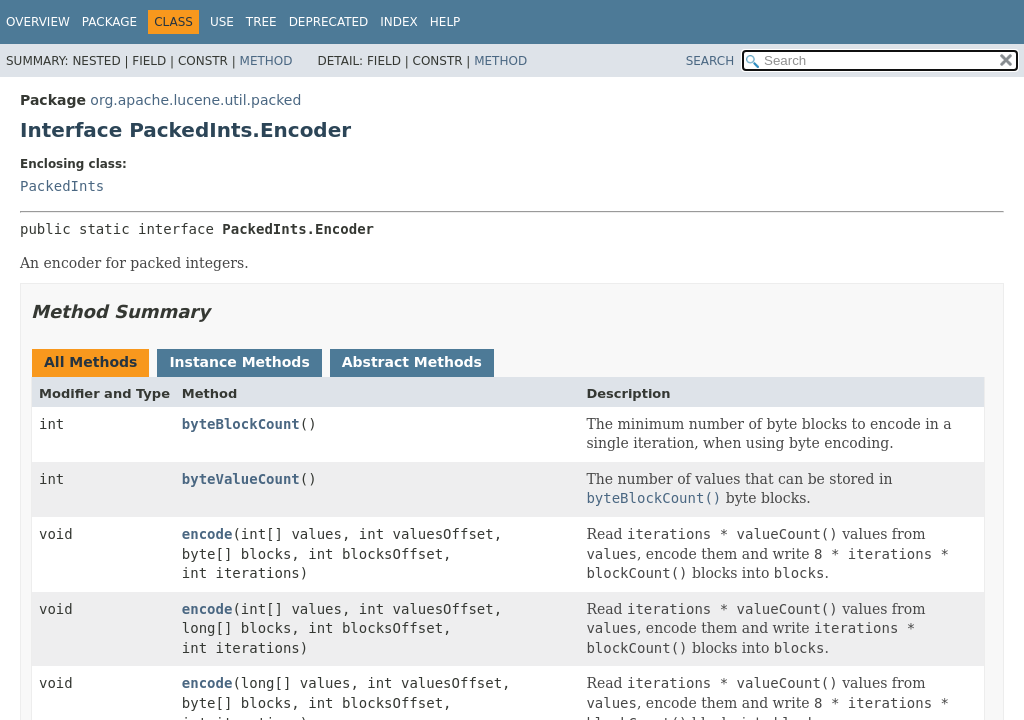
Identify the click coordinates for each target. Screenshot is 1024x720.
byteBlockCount (241, 424)
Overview (38, 22)
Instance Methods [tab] (239, 362)
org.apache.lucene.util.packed (195, 100)
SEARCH (710, 61)
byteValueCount (241, 479)
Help (445, 22)
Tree (261, 22)
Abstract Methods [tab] (412, 362)
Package (109, 22)
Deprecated (329, 22)
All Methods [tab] (90, 362)
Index (399, 22)
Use (222, 22)
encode (207, 534)
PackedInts (62, 186)
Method (266, 61)
